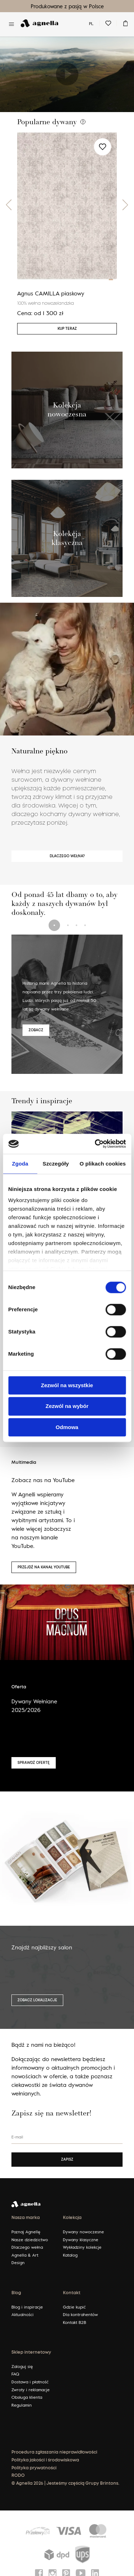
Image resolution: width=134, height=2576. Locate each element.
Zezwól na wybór (66, 1406)
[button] (9, 205)
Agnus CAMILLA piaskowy (50, 293)
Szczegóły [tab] (56, 1164)
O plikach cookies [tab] (103, 1164)
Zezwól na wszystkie (67, 1385)
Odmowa (67, 1427)
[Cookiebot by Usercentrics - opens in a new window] (95, 1143)
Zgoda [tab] (20, 1164)
